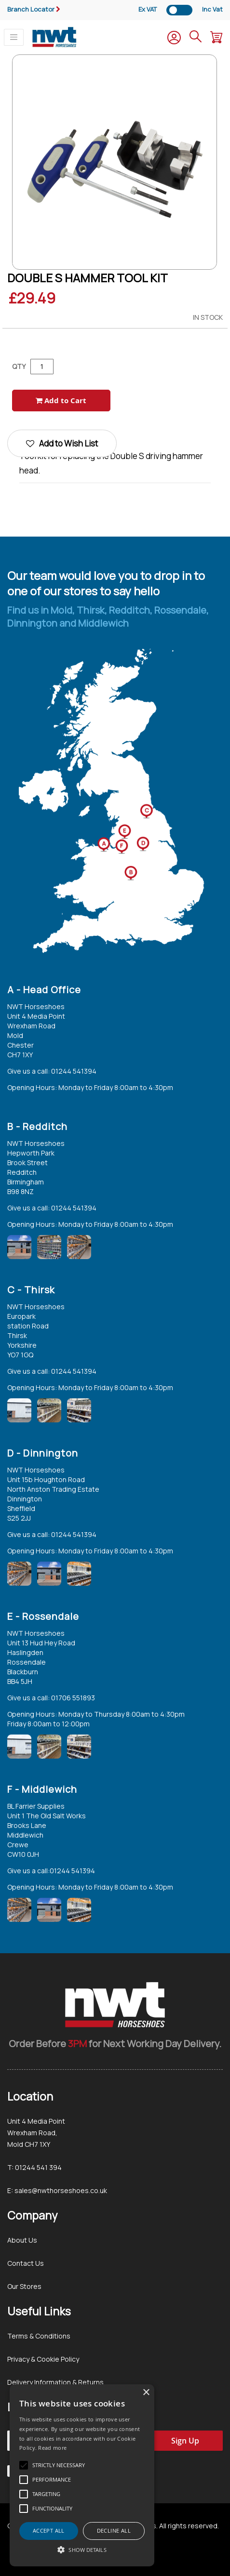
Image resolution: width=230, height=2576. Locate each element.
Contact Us (25, 2263)
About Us (22, 2240)
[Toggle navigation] (14, 37)
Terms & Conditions (38, 2335)
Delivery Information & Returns (55, 2382)
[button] (82, 2549)
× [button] (145, 2392)
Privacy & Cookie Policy (43, 2359)
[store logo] (54, 37)
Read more (52, 2447)
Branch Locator (30, 9)
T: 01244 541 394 (34, 2167)
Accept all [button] (49, 2530)
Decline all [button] (114, 2530)
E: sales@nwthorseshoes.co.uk (57, 2190)
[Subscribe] (185, 2441)
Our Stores (24, 2286)
